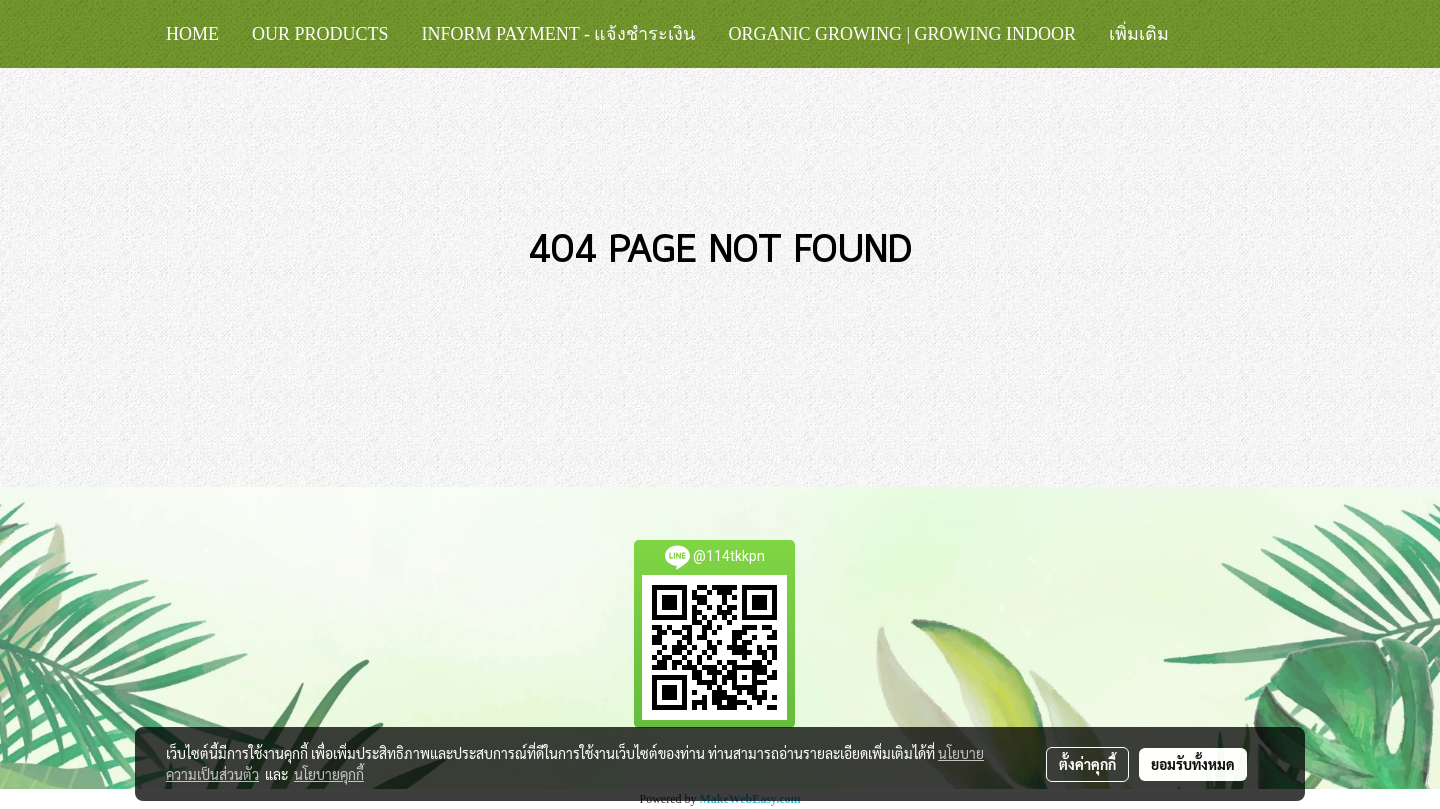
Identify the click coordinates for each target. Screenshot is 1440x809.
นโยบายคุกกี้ (329, 774)
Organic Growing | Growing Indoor (902, 34)
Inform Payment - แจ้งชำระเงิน (559, 34)
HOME (192, 34)
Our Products (320, 34)
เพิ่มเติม (1139, 34)
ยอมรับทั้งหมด (1193, 764)
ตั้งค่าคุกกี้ (1087, 764)
